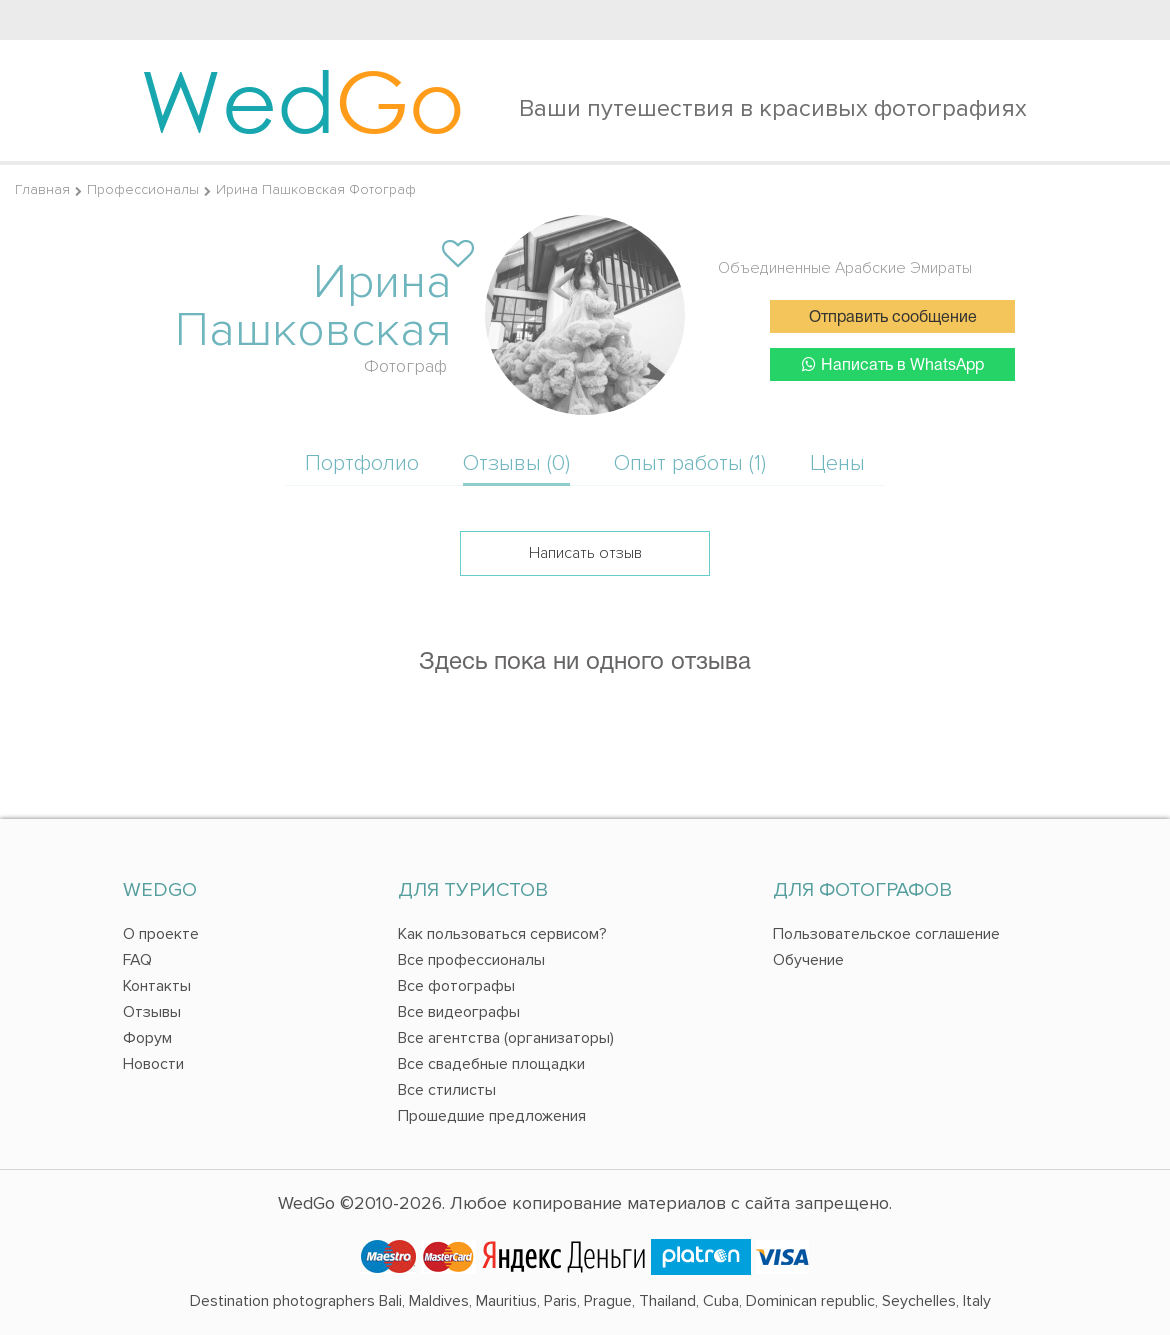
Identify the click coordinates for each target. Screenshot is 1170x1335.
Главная (42, 189)
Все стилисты (447, 1090)
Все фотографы (456, 986)
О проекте (161, 934)
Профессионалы (143, 189)
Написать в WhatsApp (893, 364)
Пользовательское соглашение (886, 934)
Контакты (157, 986)
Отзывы (152, 1012)
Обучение (808, 960)
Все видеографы (459, 1012)
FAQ (137, 960)
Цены (837, 463)
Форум (147, 1038)
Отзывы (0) (516, 463)
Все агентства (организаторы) (506, 1038)
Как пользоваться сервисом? (502, 934)
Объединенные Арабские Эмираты (845, 268)
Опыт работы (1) (690, 463)
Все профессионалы (471, 960)
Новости (153, 1064)
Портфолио (362, 463)
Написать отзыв (585, 553)
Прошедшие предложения (492, 1116)
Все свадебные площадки (491, 1064)
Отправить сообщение (893, 318)
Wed (302, 100)
